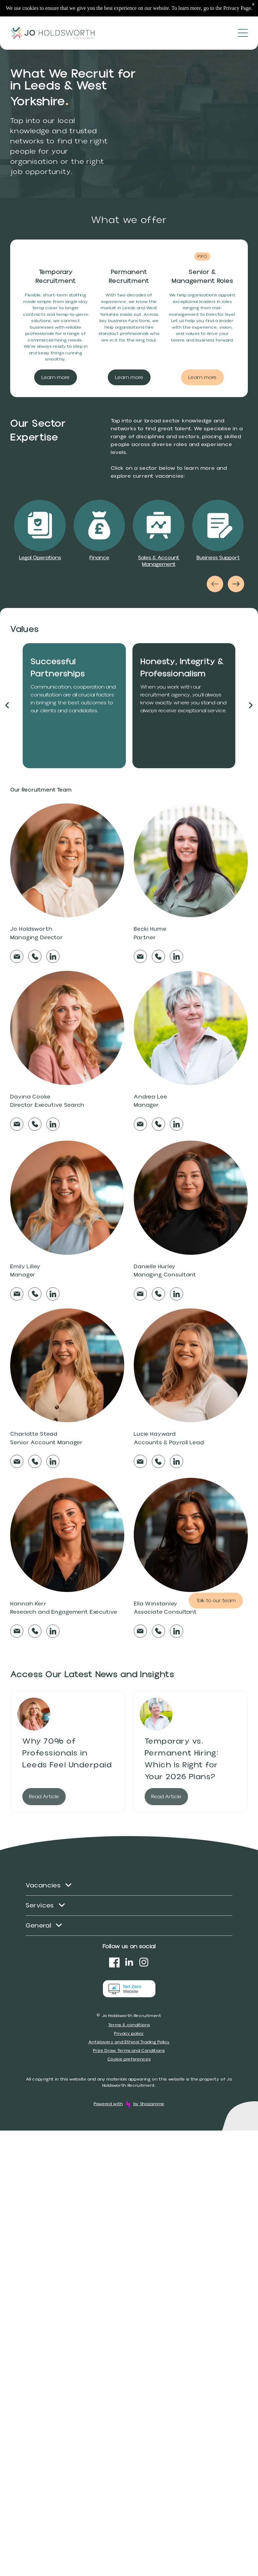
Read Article (44, 1796)
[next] (250, 705)
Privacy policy (129, 2033)
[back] (7, 705)
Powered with (108, 2104)
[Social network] (114, 1963)
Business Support (218, 557)
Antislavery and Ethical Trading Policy (129, 2042)
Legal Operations (40, 557)
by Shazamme (148, 2104)
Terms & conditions (129, 2025)
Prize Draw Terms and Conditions (129, 2051)
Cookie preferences (129, 2059)
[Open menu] (243, 33)
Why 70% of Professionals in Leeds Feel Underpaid (67, 1753)
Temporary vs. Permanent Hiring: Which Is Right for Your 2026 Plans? (182, 1759)
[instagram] (144, 1963)
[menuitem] (129, 1886)
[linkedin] (129, 1963)
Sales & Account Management (158, 561)
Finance (99, 557)
